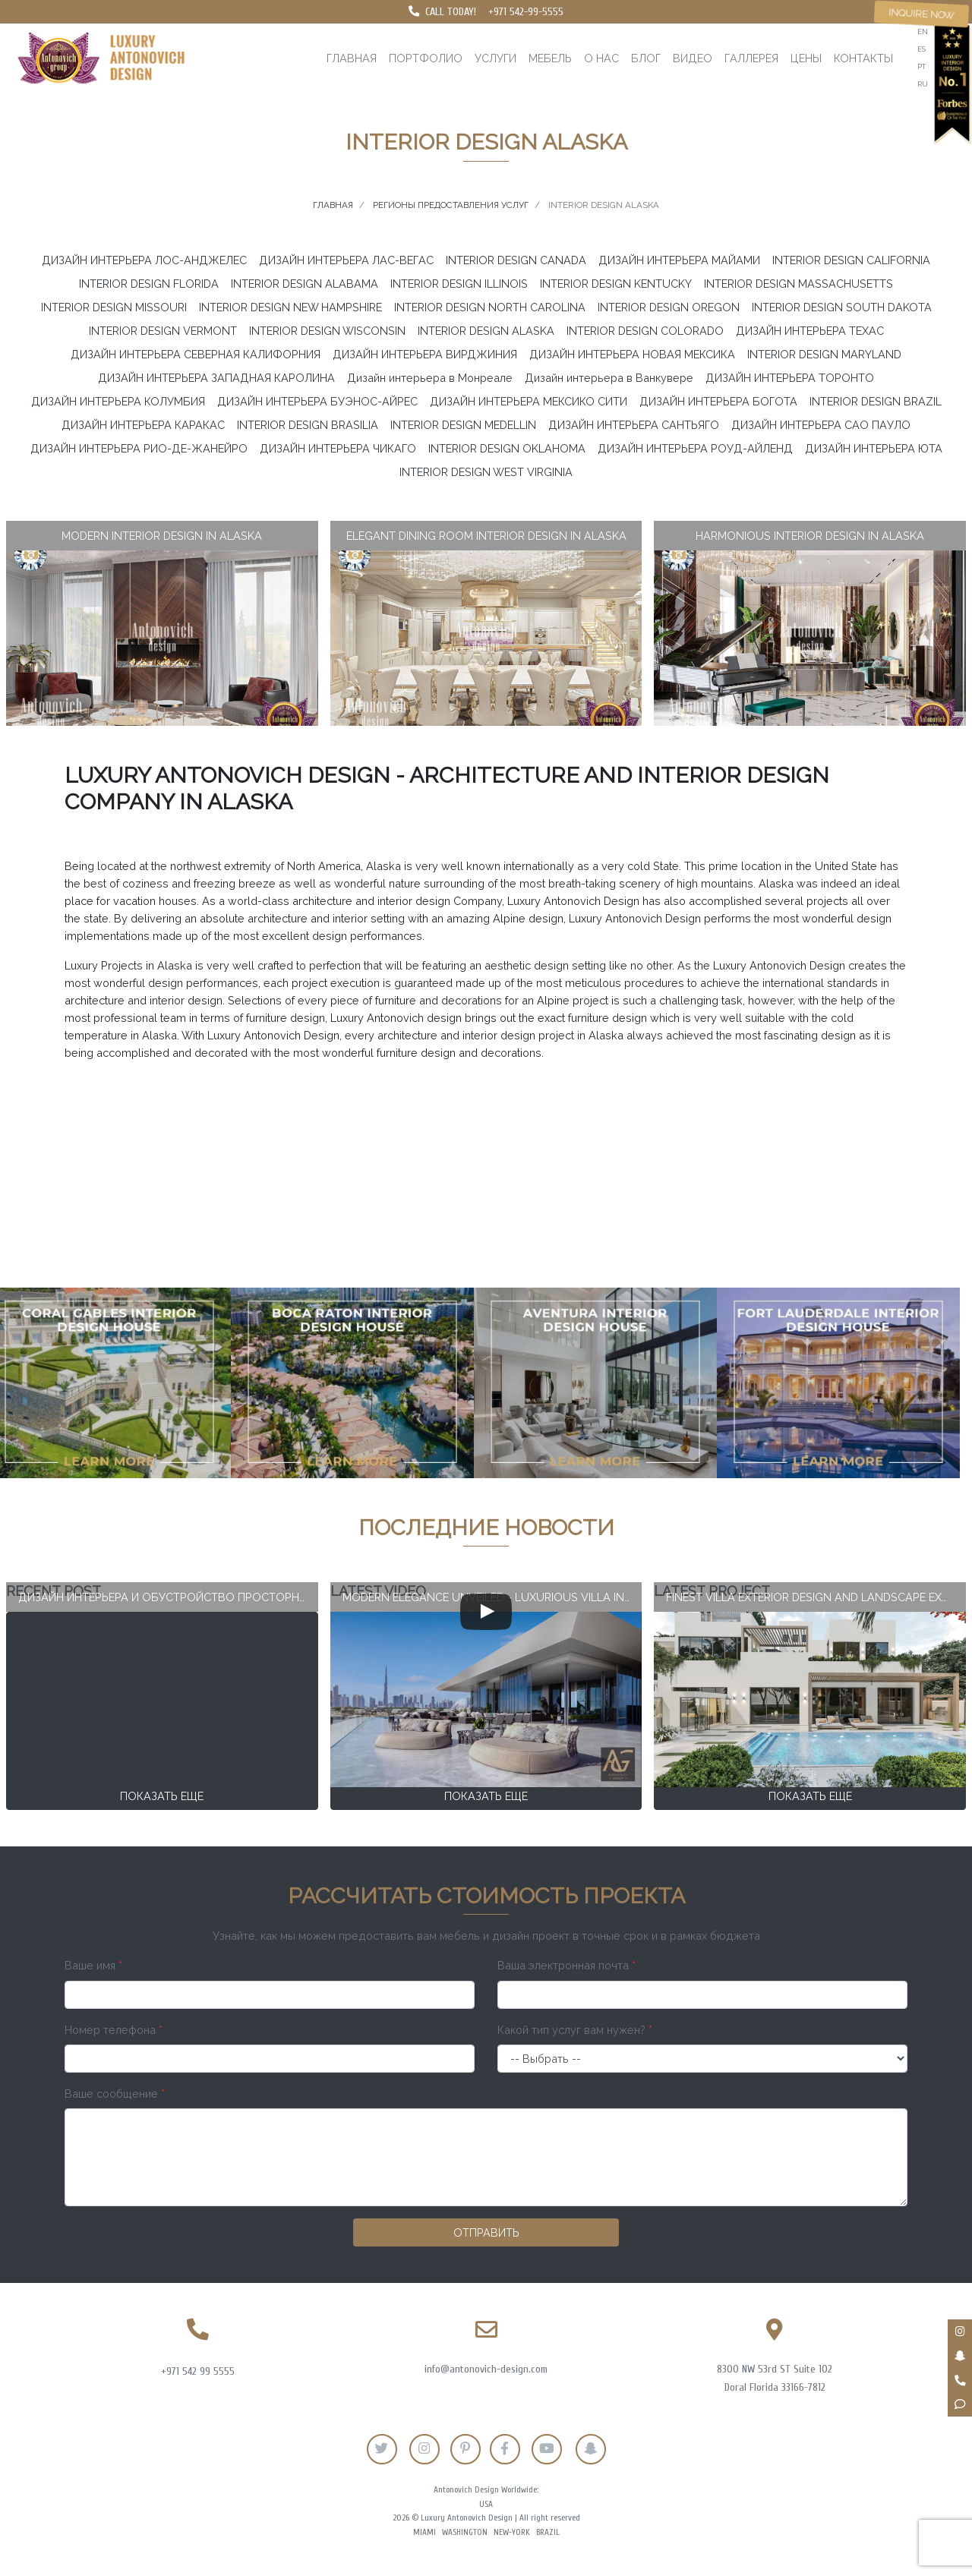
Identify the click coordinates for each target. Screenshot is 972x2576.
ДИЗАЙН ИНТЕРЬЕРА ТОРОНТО (789, 377)
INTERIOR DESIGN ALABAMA (304, 283)
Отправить (486, 2232)
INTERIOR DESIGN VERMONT (163, 330)
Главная (352, 58)
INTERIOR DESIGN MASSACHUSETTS (798, 283)
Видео (692, 58)
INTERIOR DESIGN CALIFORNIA (851, 260)
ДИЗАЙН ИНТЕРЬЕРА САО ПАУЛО (820, 424)
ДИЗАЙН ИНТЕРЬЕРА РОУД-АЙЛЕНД (695, 448)
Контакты (863, 58)
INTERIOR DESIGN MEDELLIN (463, 424)
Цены (806, 58)
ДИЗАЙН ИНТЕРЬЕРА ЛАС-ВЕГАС (346, 260)
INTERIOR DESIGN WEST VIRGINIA (486, 471)
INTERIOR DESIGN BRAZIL (875, 401)
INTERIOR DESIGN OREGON (669, 307)
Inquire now (921, 14)
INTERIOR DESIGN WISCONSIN (327, 330)
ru (922, 84)
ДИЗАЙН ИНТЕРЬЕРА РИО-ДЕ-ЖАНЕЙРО (139, 448)
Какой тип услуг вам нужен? (574, 2029)
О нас (601, 58)
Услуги (495, 58)
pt (921, 66)
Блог (646, 58)
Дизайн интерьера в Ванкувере (609, 377)
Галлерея (751, 58)
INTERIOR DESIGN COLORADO (645, 330)
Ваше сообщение (115, 2093)
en (922, 31)
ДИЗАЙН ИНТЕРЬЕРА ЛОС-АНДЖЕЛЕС (144, 260)
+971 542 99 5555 (198, 2371)
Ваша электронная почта (566, 1965)
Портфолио (425, 58)
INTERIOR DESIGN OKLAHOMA (506, 448)
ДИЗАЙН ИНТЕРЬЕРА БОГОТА (718, 401)
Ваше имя (93, 1965)
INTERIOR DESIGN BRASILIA (307, 424)
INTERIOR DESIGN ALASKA (486, 330)
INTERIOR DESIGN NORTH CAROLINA (489, 307)
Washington (465, 2532)
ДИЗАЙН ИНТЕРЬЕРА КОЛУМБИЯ (118, 401)
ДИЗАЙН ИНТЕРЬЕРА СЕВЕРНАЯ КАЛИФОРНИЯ (195, 354)
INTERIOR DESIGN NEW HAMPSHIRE (290, 307)
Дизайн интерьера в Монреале (430, 377)
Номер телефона (114, 2029)
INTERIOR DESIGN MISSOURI (114, 307)
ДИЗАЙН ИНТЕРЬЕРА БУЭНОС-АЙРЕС (317, 401)
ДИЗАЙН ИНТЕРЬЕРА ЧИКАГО (338, 448)
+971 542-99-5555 (525, 11)
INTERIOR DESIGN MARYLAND (824, 354)
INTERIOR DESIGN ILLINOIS (459, 283)
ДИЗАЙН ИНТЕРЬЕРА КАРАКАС (143, 424)
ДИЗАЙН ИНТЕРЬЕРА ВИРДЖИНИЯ (425, 354)
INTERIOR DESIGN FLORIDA (149, 283)
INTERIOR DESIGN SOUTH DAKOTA (842, 307)
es (921, 49)
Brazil (548, 2532)
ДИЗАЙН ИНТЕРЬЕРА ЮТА (873, 448)
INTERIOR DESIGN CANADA (516, 260)
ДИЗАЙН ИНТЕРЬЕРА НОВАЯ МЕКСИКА (632, 354)
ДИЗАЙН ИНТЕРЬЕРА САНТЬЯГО (633, 424)
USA (486, 2504)
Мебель (550, 58)
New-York (512, 2532)
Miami (424, 2532)
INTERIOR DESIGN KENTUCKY (616, 283)
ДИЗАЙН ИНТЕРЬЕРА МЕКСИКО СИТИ (528, 401)
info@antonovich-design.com (486, 2369)
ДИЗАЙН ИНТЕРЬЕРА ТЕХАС (810, 330)
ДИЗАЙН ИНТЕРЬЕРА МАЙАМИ (679, 260)
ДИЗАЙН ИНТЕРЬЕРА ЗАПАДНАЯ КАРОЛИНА (216, 377)
